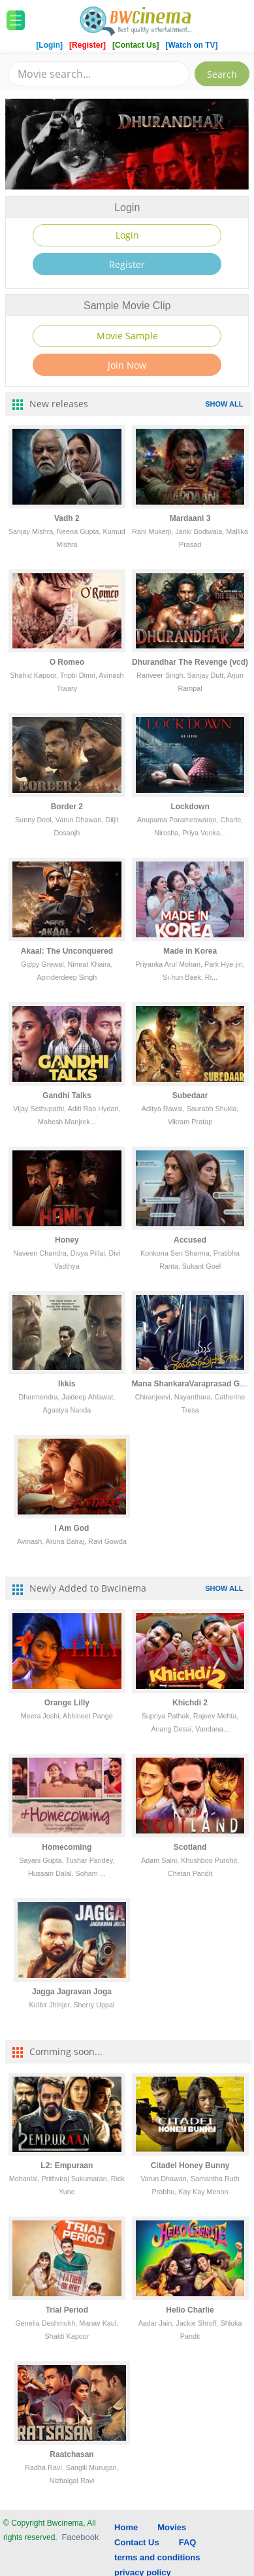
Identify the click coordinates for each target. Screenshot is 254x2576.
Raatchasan (71, 2454)
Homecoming (66, 1847)
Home (126, 2527)
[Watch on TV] (191, 45)
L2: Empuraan (66, 2165)
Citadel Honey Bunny (190, 2165)
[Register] (88, 45)
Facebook (80, 2537)
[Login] (49, 45)
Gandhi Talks (66, 1095)
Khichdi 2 (190, 1702)
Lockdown (189, 806)
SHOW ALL (224, 404)
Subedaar (190, 1095)
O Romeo (67, 662)
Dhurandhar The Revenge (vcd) (190, 662)
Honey (67, 1240)
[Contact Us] (136, 45)
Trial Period (67, 2310)
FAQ (188, 2542)
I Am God (72, 1528)
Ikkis (67, 1383)
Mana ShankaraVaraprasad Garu (192, 1383)
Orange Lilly (66, 1702)
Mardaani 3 (190, 518)
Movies (171, 2527)
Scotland (190, 1847)
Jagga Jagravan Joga (72, 1991)
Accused (190, 1240)
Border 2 (67, 806)
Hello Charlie (190, 2310)
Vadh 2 (67, 518)
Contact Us (136, 2542)
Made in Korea (190, 951)
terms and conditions (157, 2557)
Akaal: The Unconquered (67, 951)
